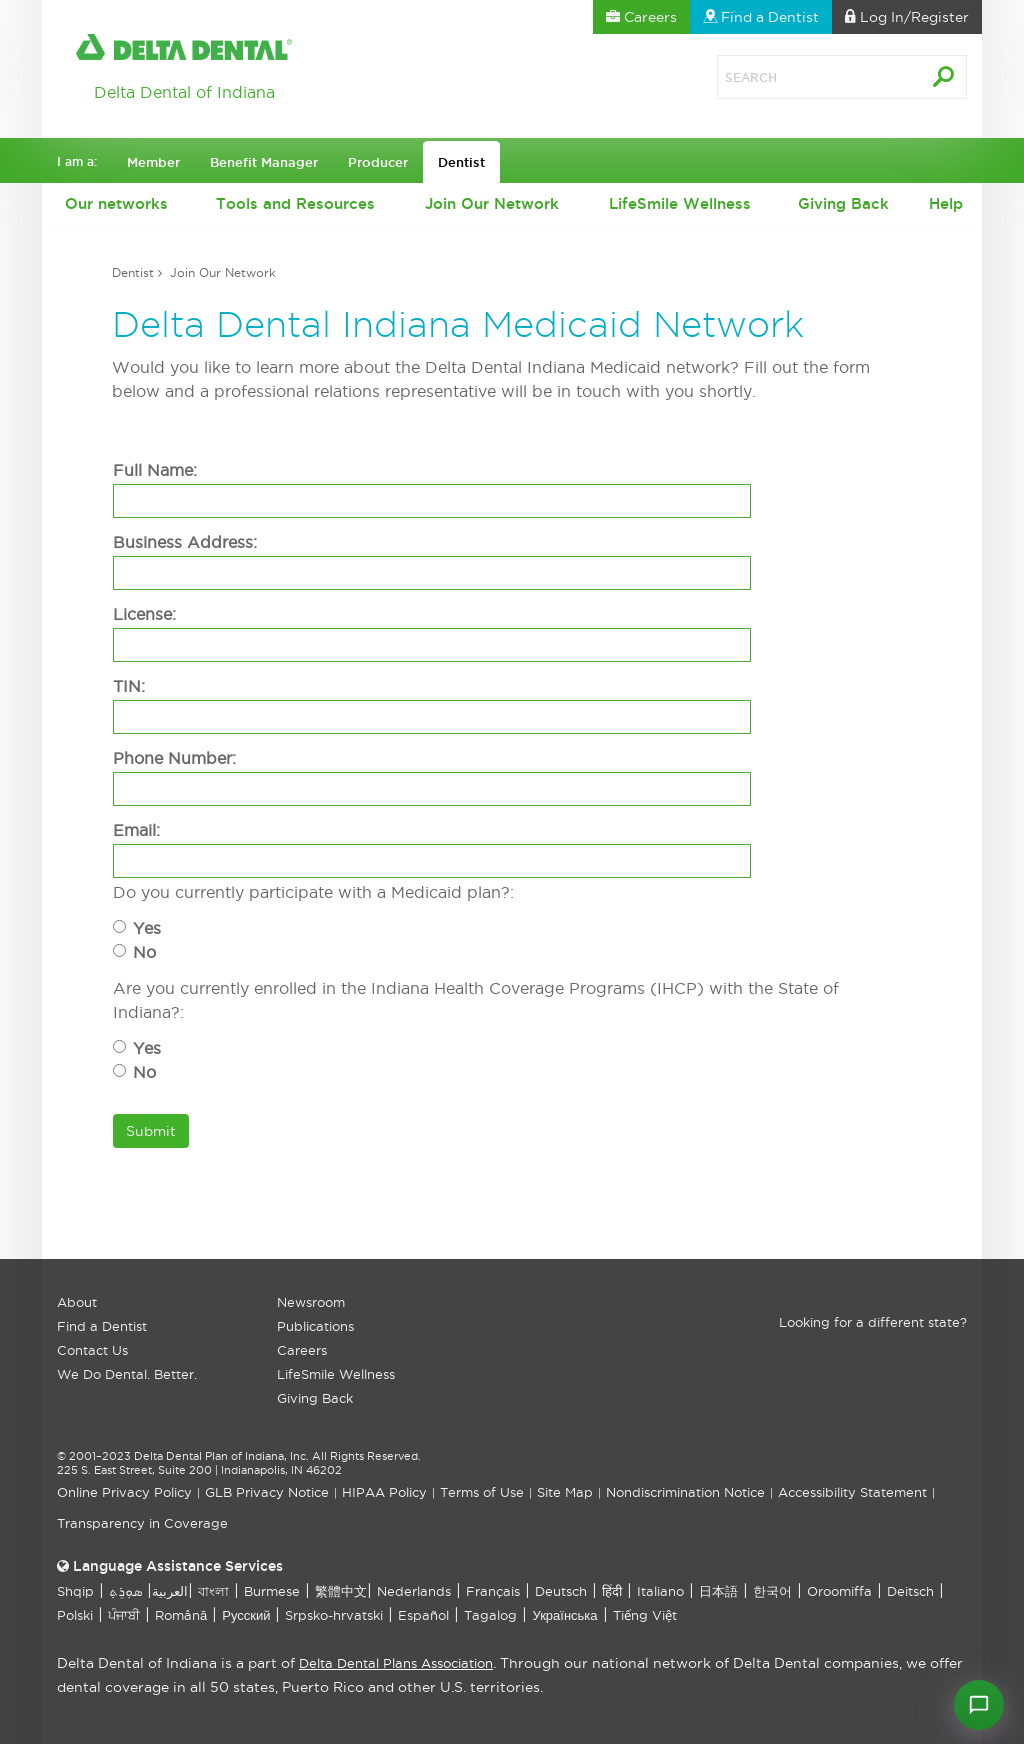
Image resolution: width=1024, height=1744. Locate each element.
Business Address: (185, 542)
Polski (75, 1615)
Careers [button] (641, 17)
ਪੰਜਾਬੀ (124, 1615)
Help (946, 203)
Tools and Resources (295, 203)
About (77, 1302)
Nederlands (414, 1591)
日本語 (718, 1591)
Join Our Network (492, 203)
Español (423, 1615)
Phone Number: (174, 758)
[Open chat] (979, 1705)
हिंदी (612, 1591)
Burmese (272, 1591)
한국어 (772, 1591)
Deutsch (561, 1591)
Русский (246, 1615)
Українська (564, 1615)
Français (493, 1591)
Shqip (75, 1591)
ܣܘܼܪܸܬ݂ (125, 1591)
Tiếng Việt (645, 1615)
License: (144, 614)
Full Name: (155, 470)
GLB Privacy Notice (267, 1492)
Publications (315, 1326)
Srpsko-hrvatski (334, 1615)
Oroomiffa (839, 1591)
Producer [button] (378, 162)
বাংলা (213, 1591)
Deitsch (910, 1591)
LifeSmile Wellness (680, 203)
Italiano (660, 1591)
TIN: (129, 686)
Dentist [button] (461, 162)
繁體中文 (341, 1591)
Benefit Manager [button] (264, 162)
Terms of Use (482, 1492)
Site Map (565, 1492)
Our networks (116, 203)
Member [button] (153, 162)
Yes (147, 928)
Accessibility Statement (852, 1492)
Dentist (133, 272)
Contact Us (92, 1350)
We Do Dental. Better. (127, 1374)
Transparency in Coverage (142, 1523)
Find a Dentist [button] (761, 17)
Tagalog (490, 1615)
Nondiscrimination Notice (685, 1492)
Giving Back (843, 203)
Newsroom (311, 1302)
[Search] (797, 77)
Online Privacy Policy (124, 1492)
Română (181, 1615)
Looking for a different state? (873, 1322)
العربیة (170, 1591)
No (144, 952)
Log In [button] (907, 17)
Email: (136, 830)
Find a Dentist (102, 1326)
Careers (302, 1350)
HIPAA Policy (384, 1492)
